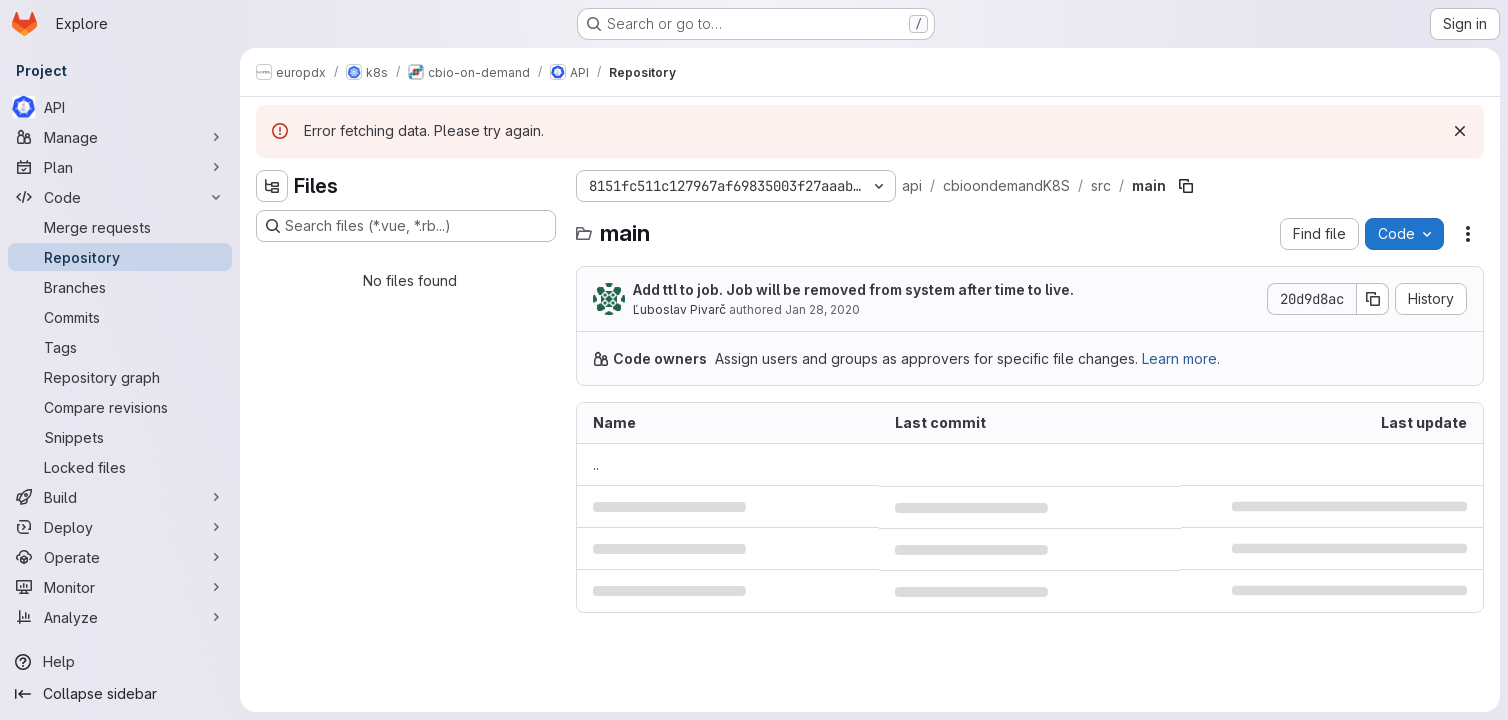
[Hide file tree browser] (272, 186)
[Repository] (120, 257)
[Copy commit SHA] (1373, 299)
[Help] (120, 662)
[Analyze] (120, 617)
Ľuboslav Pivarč (679, 309)
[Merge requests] (120, 227)
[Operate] (120, 557)
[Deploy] (120, 527)
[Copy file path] (1186, 186)
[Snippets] (120, 437)
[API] (120, 107)
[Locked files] (120, 467)
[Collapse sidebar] (120, 694)
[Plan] (120, 167)
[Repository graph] (120, 377)
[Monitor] (120, 587)
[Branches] (120, 287)
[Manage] (120, 137)
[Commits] (120, 317)
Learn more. (1181, 358)
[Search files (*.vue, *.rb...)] (406, 226)
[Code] (120, 197)
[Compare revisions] (120, 407)
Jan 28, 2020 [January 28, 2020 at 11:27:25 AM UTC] (822, 309)
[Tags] (120, 347)
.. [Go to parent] (596, 464)
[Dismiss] (1460, 131)
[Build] (120, 497)
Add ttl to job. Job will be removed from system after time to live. (853, 289)
